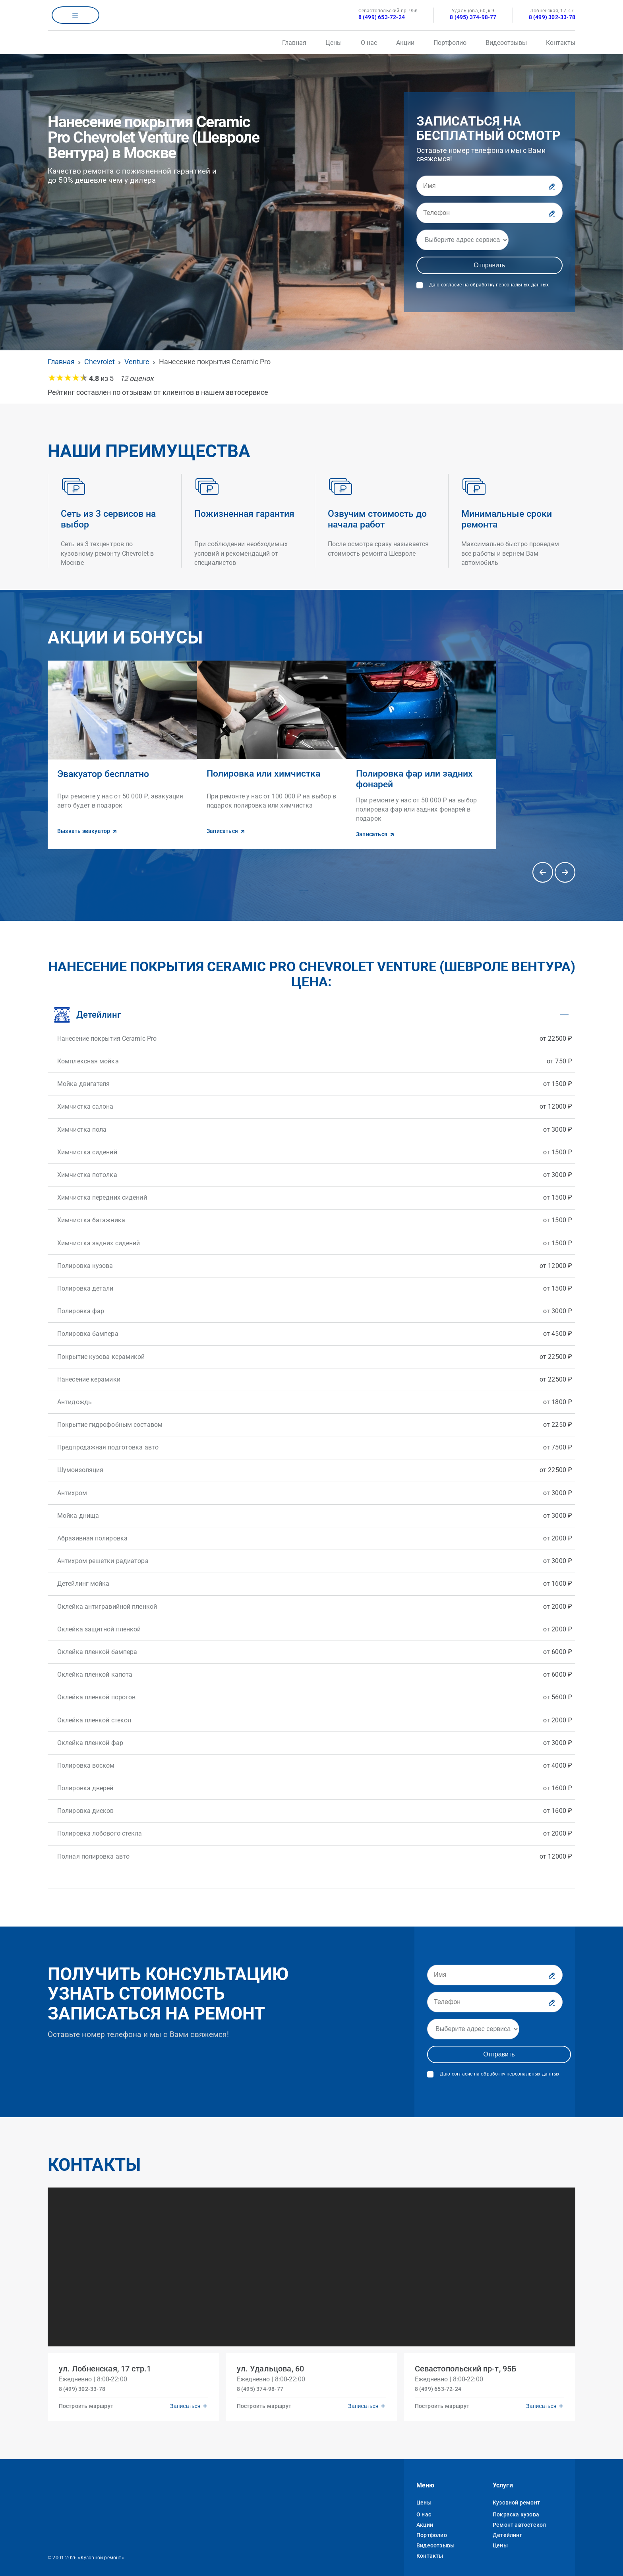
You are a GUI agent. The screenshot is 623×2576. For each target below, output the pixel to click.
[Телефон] (489, 213)
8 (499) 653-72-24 (381, 17)
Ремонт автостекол (519, 2517)
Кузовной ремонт (516, 2495)
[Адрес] (462, 240)
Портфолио (449, 42)
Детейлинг (507, 2528)
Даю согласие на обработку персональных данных (489, 285)
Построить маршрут (87, 2397)
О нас (369, 42)
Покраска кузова (516, 2507)
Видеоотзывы (506, 42)
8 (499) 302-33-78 (552, 17)
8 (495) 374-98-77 (473, 17)
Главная (294, 42)
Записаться (183, 2397)
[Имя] (489, 186)
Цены (333, 42)
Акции (405, 42)
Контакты (560, 42)
